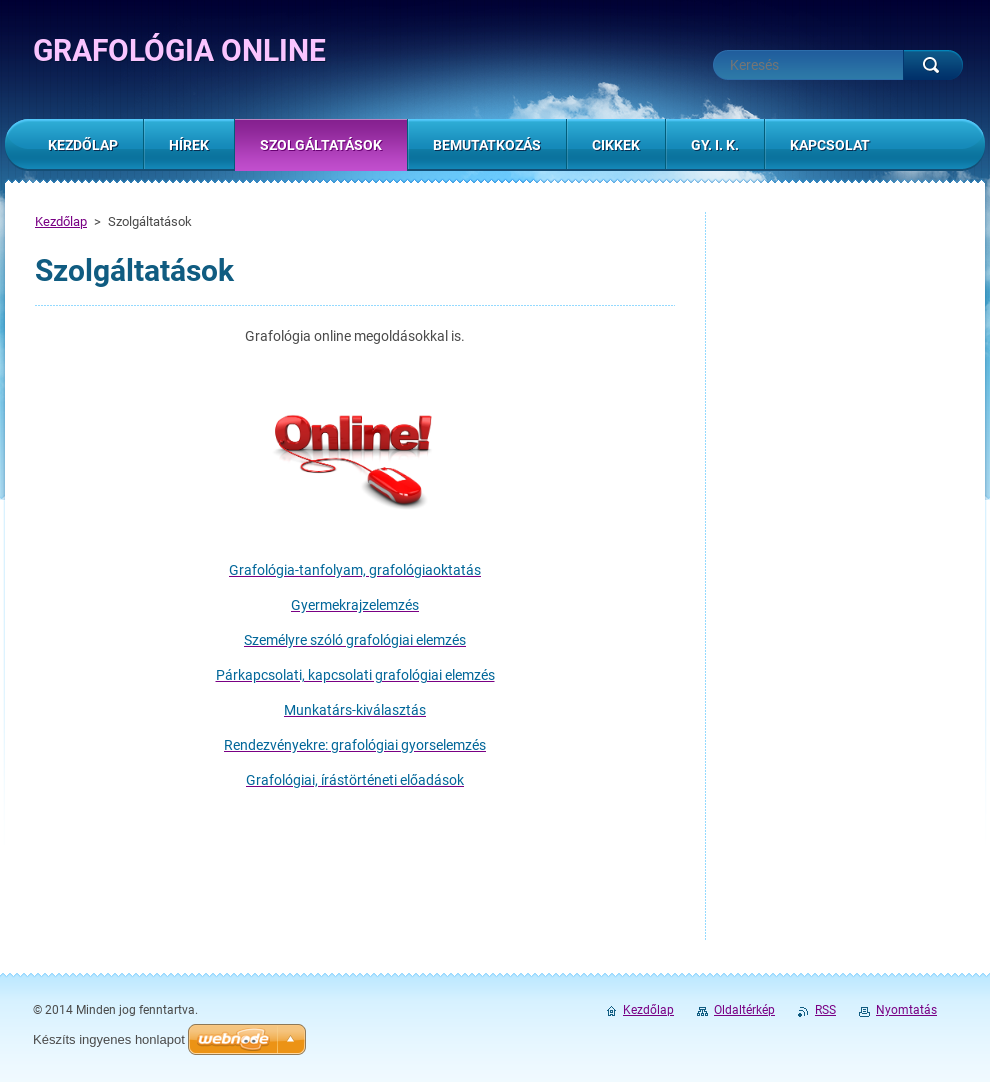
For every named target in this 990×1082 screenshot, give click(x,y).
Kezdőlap (61, 221)
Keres (933, 65)
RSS (825, 1010)
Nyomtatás (906, 1010)
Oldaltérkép (744, 1010)
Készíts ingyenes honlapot (109, 1039)
